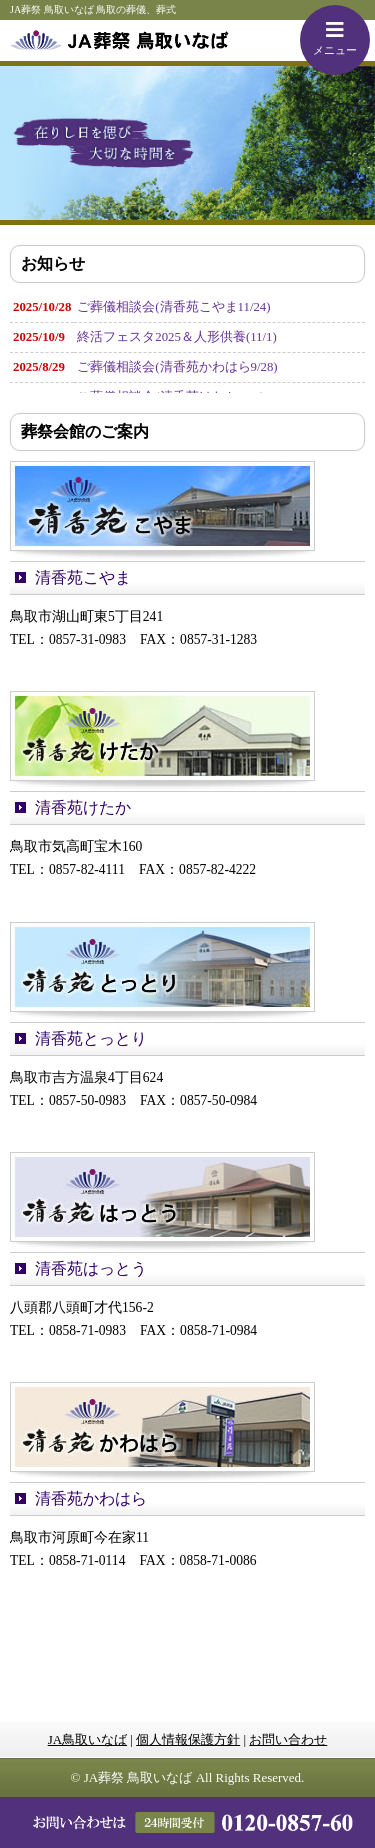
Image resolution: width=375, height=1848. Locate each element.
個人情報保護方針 (188, 1739)
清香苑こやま (83, 577)
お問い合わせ (288, 1739)
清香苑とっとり (91, 1038)
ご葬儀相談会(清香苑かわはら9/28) (177, 367)
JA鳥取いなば (87, 1739)
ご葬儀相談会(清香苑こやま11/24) (173, 307)
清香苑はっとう (91, 1268)
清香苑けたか (83, 807)
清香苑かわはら (91, 1498)
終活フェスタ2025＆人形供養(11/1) (176, 337)
